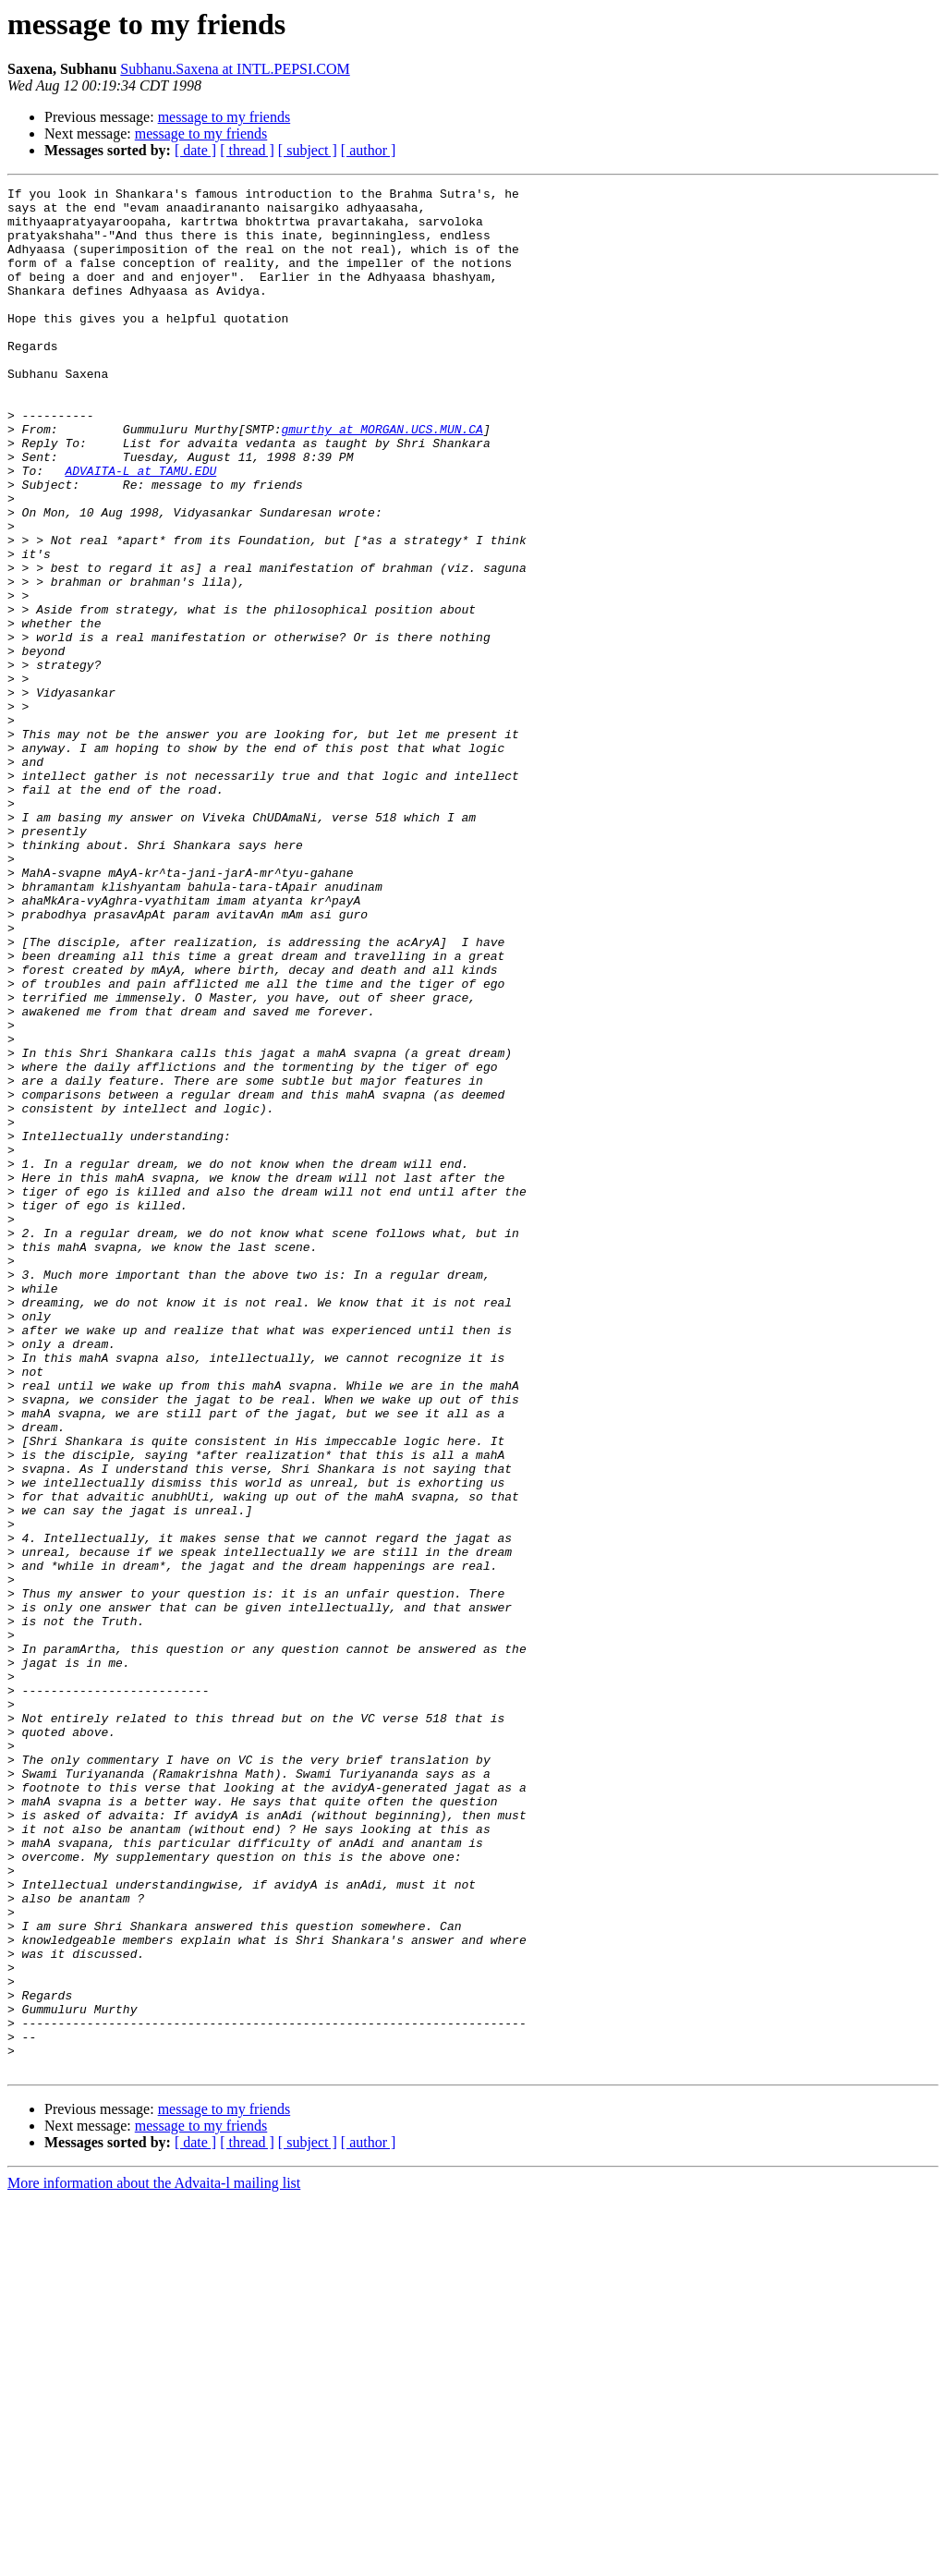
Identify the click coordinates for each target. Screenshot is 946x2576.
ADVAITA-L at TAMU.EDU (140, 528)
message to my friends (224, 117)
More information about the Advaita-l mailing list (153, 2560)
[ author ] (368, 150)
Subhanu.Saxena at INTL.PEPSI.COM (234, 69)
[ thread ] (247, 150)
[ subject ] (307, 150)
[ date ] (195, 150)
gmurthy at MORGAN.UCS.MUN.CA (381, 478)
